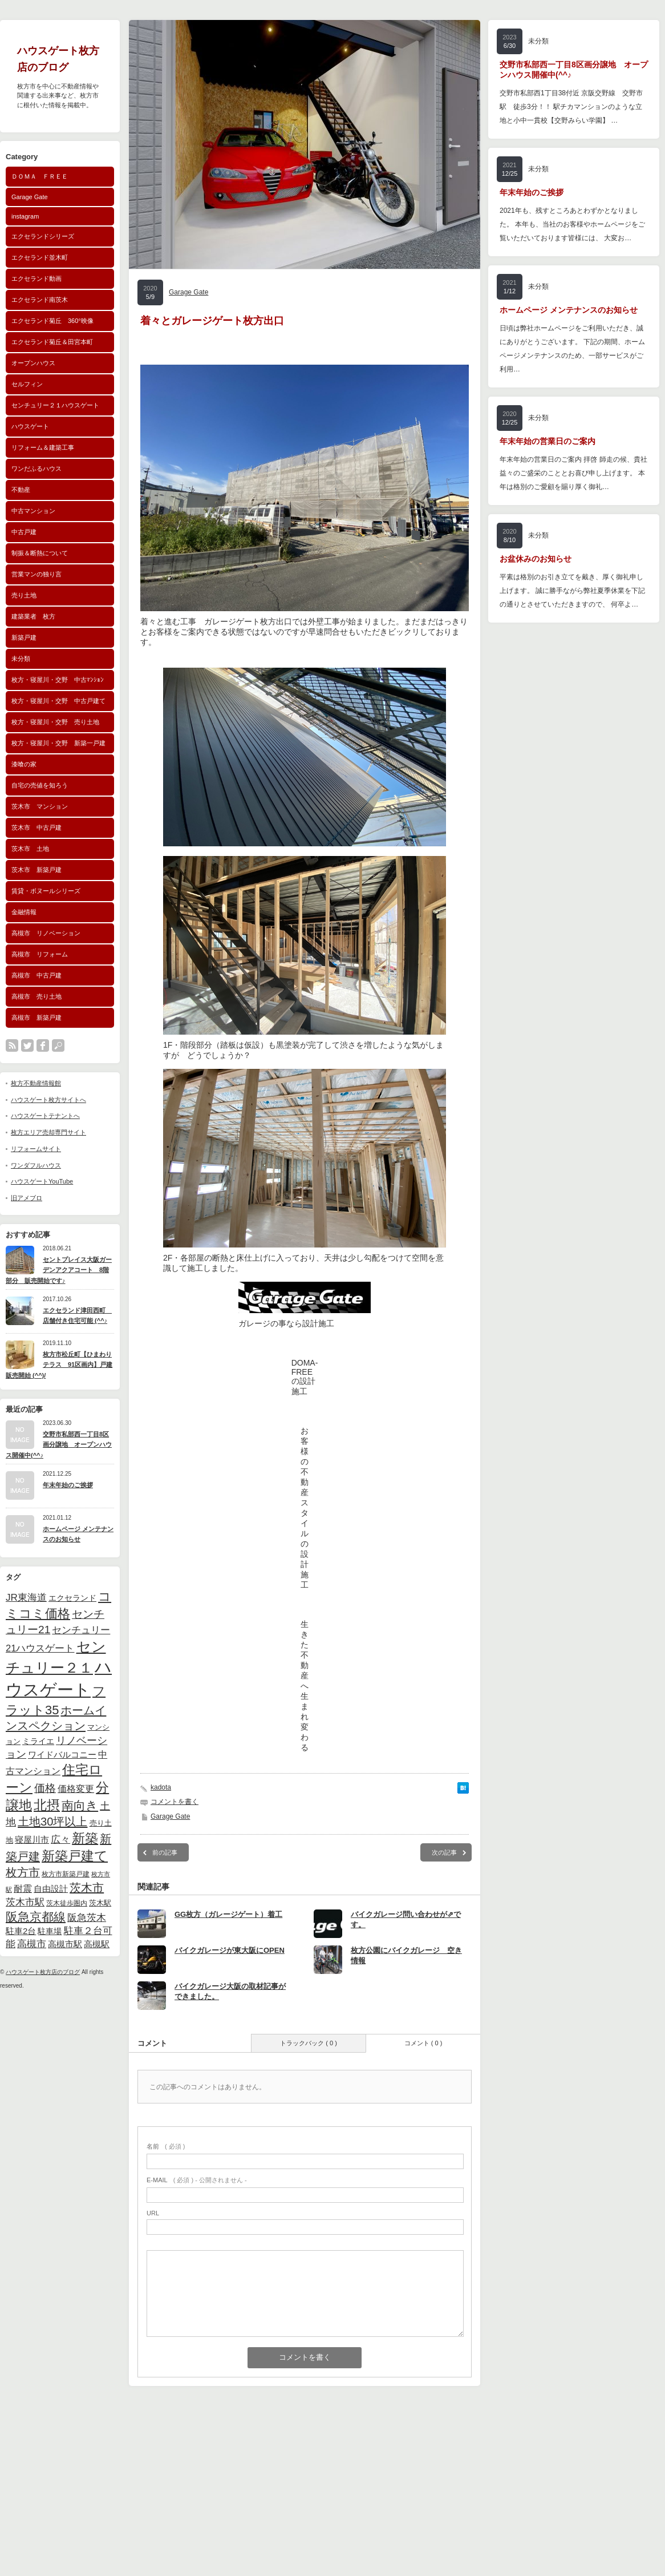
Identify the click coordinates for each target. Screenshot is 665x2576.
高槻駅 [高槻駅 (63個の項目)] (97, 1944)
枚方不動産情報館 (36, 1083)
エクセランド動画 (36, 278)
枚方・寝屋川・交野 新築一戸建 (58, 743)
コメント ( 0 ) (423, 2043)
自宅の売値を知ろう (39, 785)
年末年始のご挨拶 (68, 1484)
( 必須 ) (166, 2146)
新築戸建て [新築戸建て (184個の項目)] (75, 1855)
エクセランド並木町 (39, 257)
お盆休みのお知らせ (535, 558)
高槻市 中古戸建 (36, 975)
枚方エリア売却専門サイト (48, 1132)
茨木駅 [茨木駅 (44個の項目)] (100, 1903)
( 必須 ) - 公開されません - (197, 2180)
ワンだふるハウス (36, 468)
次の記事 (444, 1852)
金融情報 (24, 912)
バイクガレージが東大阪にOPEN (230, 1950)
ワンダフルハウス (36, 1165)
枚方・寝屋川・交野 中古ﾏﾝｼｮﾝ (57, 679)
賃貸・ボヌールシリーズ (45, 890)
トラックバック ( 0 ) (308, 2043)
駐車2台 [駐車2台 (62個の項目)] (21, 1931)
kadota (161, 1787)
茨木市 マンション (39, 806)
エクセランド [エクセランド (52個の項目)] (72, 1598)
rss (12, 1045)
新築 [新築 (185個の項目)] (85, 1838)
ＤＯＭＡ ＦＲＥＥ (39, 176)
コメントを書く (174, 1802)
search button (58, 1045)
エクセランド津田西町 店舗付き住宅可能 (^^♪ (77, 1316)
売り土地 (24, 595)
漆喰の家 (24, 764)
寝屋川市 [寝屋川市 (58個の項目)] (32, 1839)
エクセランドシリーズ (42, 236)
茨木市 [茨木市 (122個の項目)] (87, 1887)
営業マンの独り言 (36, 574)
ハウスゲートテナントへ (45, 1115)
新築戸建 (24, 637)
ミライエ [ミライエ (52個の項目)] (38, 1741)
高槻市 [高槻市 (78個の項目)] (31, 1944)
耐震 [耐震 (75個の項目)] (23, 1888)
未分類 (20, 658)
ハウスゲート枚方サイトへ (48, 1099)
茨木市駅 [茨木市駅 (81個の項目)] (25, 1902)
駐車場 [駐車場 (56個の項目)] (50, 1931)
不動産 (20, 489)
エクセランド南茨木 (39, 299)
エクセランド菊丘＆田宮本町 (52, 341)
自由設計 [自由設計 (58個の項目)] (51, 1888)
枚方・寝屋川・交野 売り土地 (55, 721)
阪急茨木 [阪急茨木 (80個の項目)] (86, 1917)
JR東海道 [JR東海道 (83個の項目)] (26, 1597)
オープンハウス (33, 363)
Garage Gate (29, 196)
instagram (25, 216)
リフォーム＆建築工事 (42, 447)
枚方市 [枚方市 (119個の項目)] (23, 1872)
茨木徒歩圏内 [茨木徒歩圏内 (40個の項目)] (66, 1903)
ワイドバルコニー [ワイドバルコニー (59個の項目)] (62, 1754)
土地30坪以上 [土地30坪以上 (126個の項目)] (52, 1821)
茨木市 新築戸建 (36, 869)
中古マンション (33, 510)
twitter (27, 1045)
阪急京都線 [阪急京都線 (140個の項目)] (36, 1916)
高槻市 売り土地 (36, 996)
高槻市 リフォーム (39, 954)
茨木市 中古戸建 (36, 827)
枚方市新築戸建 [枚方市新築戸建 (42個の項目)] (66, 1874)
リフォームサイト (36, 1148)
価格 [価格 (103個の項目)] (45, 1788)
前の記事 (164, 1852)
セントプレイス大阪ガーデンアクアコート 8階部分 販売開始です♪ (59, 1270)
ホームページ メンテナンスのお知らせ (78, 1534)
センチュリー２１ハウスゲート (55, 405)
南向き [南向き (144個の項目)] (80, 1805)
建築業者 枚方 (33, 616)
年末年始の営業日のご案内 (547, 441)
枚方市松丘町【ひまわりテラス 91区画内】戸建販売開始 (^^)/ (59, 1365)
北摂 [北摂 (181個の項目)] (47, 1805)
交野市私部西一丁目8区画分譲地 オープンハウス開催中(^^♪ (59, 1445)
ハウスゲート (30, 426)
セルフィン (27, 384)
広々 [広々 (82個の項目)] (60, 1839)
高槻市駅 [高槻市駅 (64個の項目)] (65, 1944)
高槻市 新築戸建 (36, 1017)
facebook (43, 1045)
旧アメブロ (26, 1197)
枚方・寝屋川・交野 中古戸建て (58, 700)
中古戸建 (24, 531)
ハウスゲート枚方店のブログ (43, 1972)
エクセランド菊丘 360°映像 (52, 320)
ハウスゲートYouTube (42, 1181)
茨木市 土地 (30, 848)
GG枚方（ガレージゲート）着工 (228, 1914)
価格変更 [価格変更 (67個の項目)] (76, 1789)
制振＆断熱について (39, 553)
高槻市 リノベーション (45, 933)
